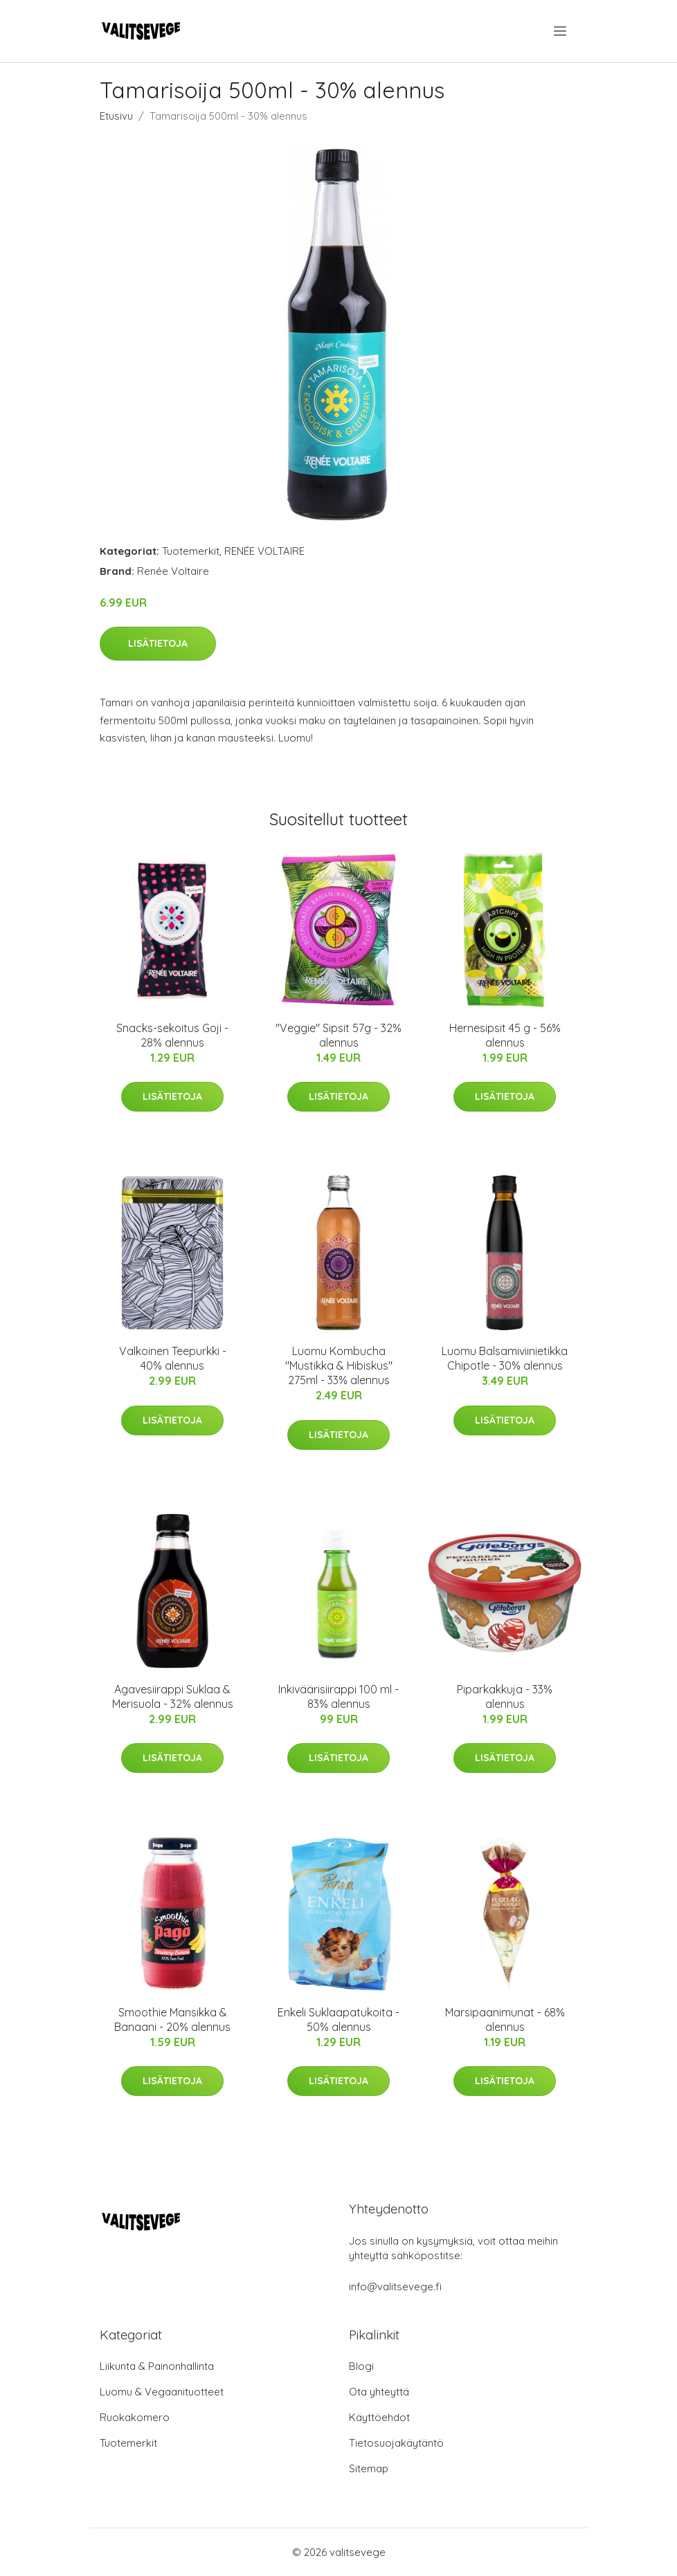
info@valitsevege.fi (395, 2286)
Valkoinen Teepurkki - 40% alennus (172, 1358)
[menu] (561, 31)
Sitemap (368, 2468)
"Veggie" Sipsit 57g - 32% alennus (338, 1035)
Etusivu (116, 115)
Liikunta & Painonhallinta (157, 2366)
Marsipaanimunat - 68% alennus (505, 2019)
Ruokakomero (135, 2417)
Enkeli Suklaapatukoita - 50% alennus (338, 2019)
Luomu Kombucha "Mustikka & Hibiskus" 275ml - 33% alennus (338, 1365)
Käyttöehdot (379, 2417)
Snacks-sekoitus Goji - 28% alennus (172, 1035)
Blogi (361, 2366)
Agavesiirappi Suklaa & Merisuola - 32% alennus (172, 1696)
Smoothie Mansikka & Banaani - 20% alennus (172, 2019)
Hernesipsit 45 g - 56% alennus (505, 1035)
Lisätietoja (158, 643)
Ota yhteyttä (379, 2391)
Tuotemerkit (190, 551)
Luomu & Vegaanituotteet (162, 2391)
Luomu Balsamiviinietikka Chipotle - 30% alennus (505, 1358)
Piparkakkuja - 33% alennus (504, 1696)
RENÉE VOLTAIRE (264, 551)
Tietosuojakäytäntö (396, 2442)
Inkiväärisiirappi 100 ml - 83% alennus (338, 1696)
